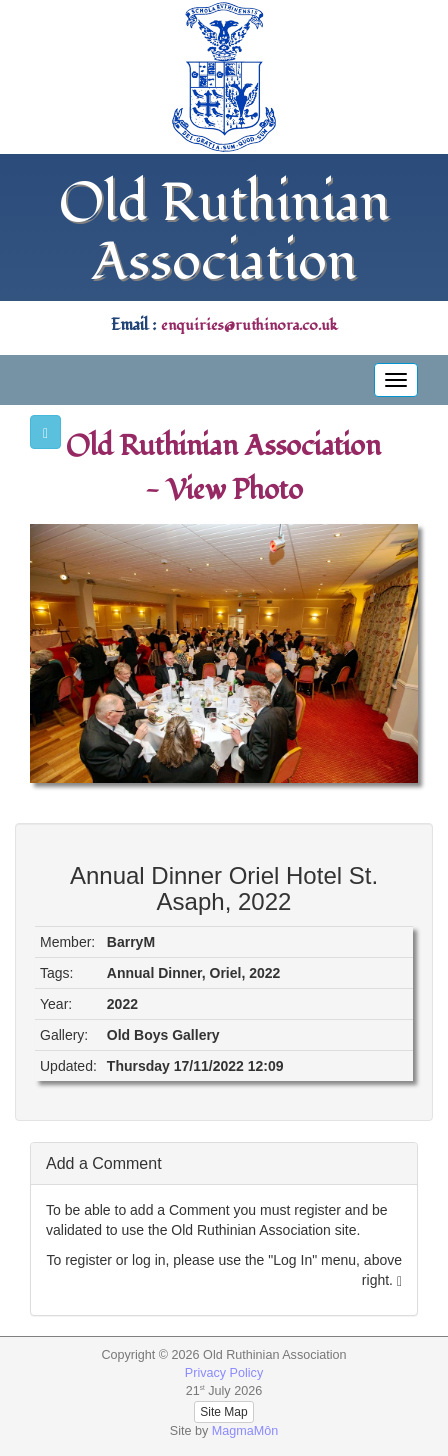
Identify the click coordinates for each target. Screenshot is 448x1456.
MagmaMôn (245, 1431)
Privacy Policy (224, 1373)
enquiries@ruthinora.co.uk (249, 325)
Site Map (223, 1412)
